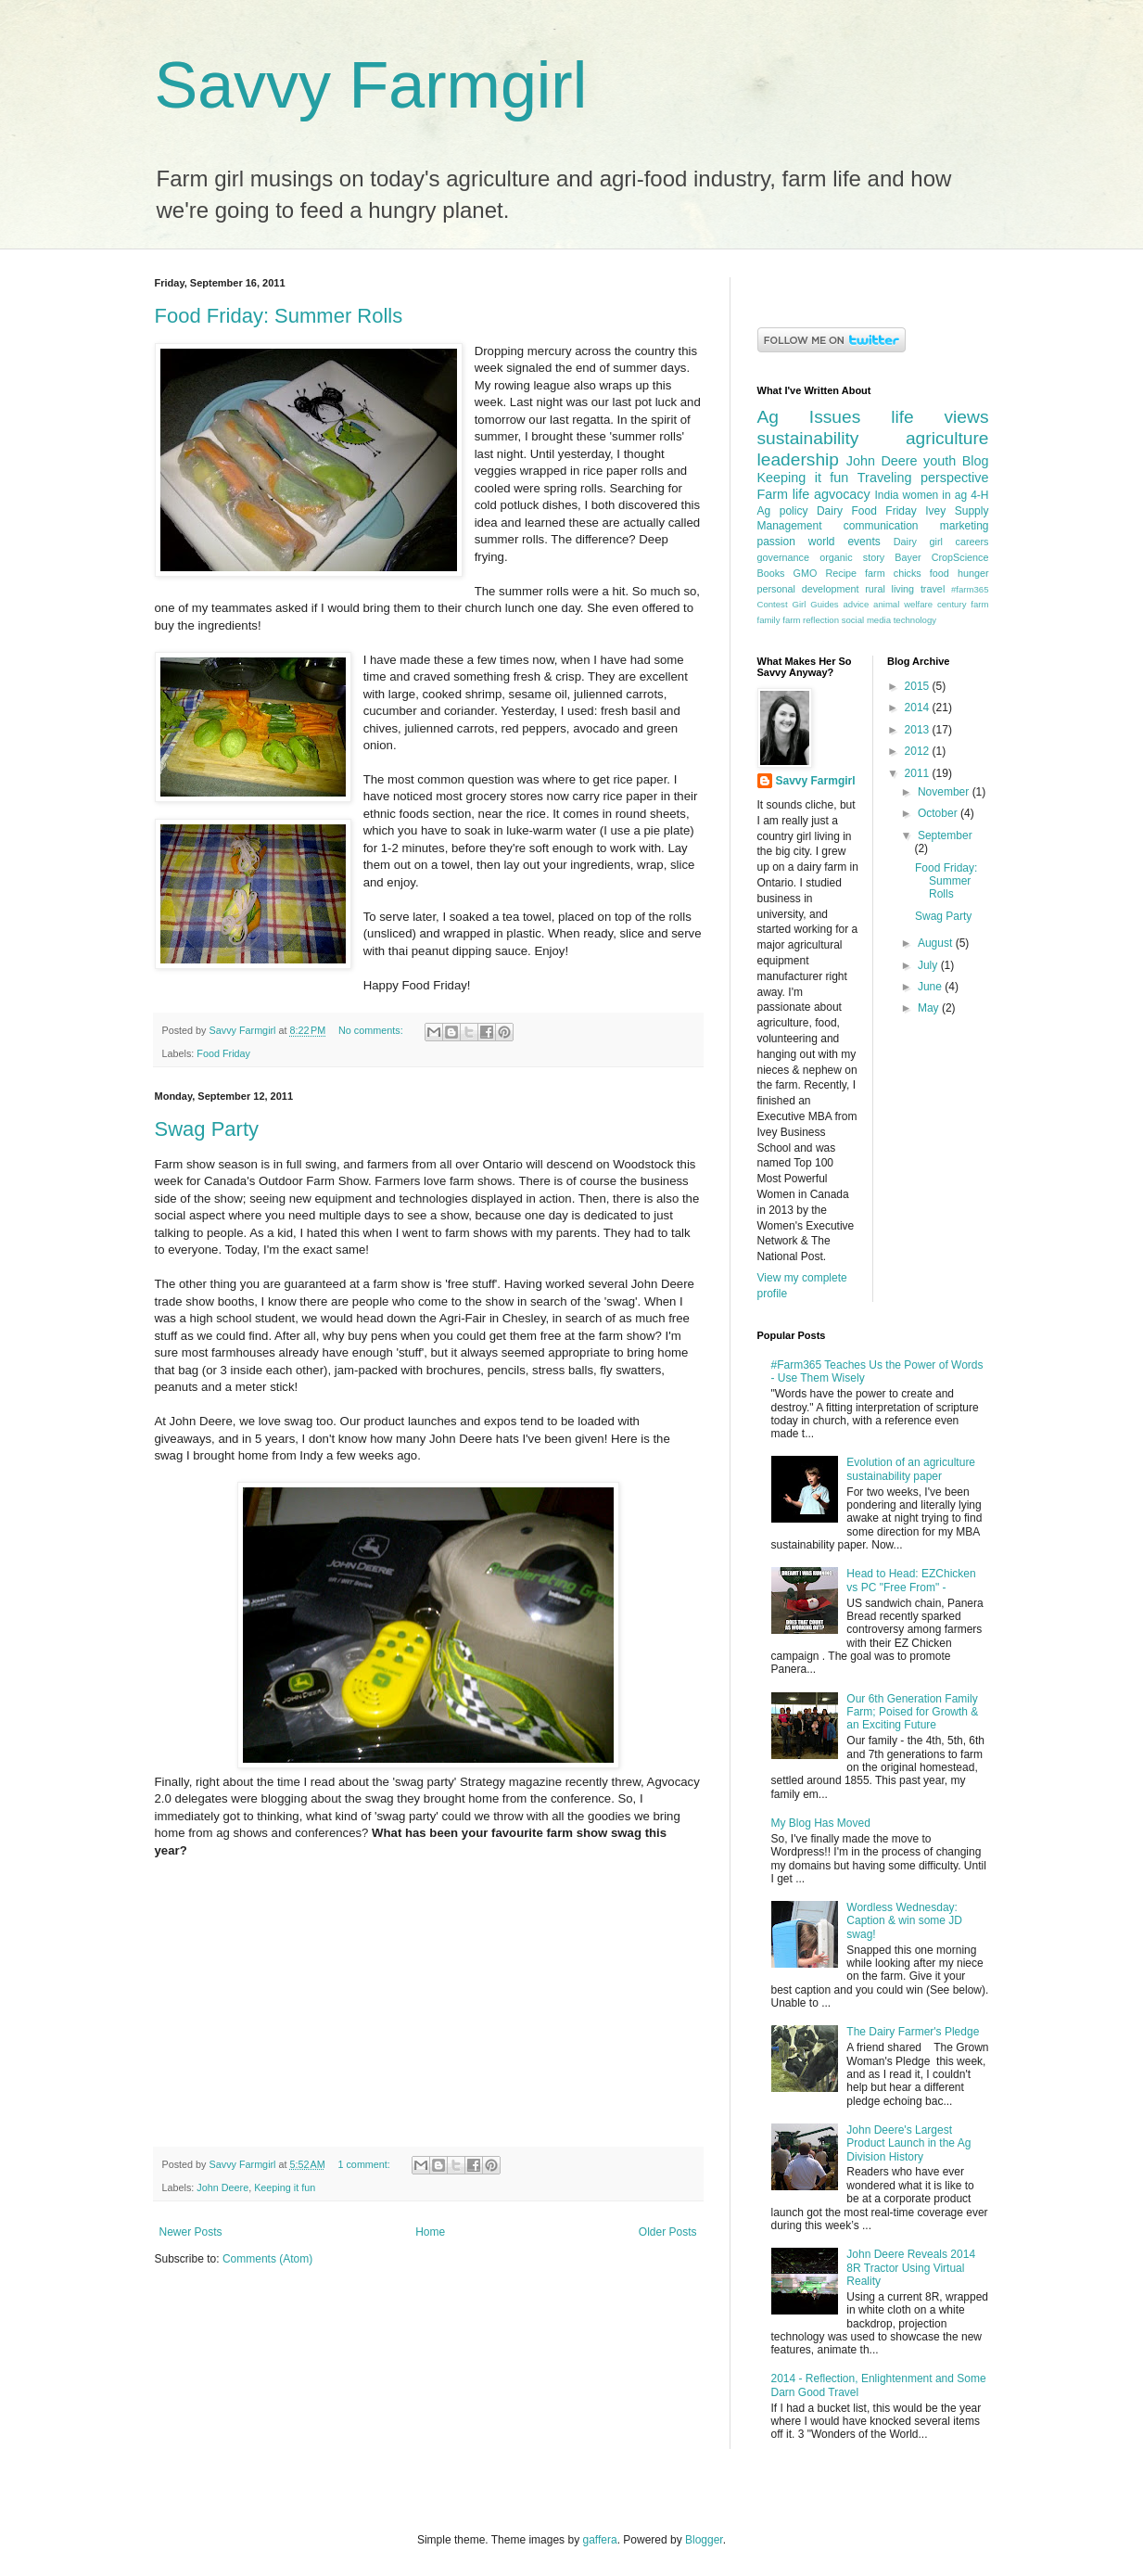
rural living (889, 588)
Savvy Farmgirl (371, 85)
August (937, 943)
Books (771, 573)
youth (939, 460)
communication (881, 525)
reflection (821, 620)
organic (835, 557)
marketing (964, 525)
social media (866, 620)
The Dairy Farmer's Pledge (912, 2031)
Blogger (704, 2539)
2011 (919, 773)
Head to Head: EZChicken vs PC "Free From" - (910, 1580)
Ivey (935, 510)
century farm (963, 604)
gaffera (599, 2539)
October (939, 813)
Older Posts (668, 2231)
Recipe (841, 573)
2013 (919, 729)
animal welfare (903, 604)
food (939, 573)
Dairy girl (918, 541)
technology (915, 620)
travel (933, 588)
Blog (975, 460)
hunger (973, 573)
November (945, 791)
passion (776, 541)
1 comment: (364, 2164)
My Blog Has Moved (820, 1823)
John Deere (222, 2187)
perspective (955, 477)
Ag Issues (809, 417)
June (931, 986)
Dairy (830, 510)
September (945, 835)
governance (783, 557)
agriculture (947, 438)
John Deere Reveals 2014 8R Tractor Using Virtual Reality (910, 2268)
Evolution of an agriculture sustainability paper (910, 1469)
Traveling (884, 477)
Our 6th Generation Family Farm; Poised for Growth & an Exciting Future (912, 1712)
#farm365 (970, 589)
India (886, 495)
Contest (772, 604)
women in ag (935, 495)
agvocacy (842, 494)
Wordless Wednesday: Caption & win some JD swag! (904, 1921)
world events (844, 541)
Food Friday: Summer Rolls (279, 315)
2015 (919, 686)
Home (430, 2231)
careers (972, 541)
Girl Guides (815, 604)
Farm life (783, 494)
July (929, 965)
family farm (779, 620)
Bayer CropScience (941, 557)
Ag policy (782, 510)
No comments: (372, 1030)
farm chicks (893, 573)
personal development (808, 588)
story (873, 557)
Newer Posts (190, 2231)
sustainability (808, 438)
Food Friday (223, 1053)
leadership (798, 459)
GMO (806, 573)
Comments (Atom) (267, 2258)
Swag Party (207, 1129)
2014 (919, 707)
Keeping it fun (284, 2187)
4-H (979, 495)
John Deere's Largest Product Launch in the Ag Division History (908, 2143)
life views (939, 417)
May (930, 1007)
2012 (919, 751)
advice (856, 604)
